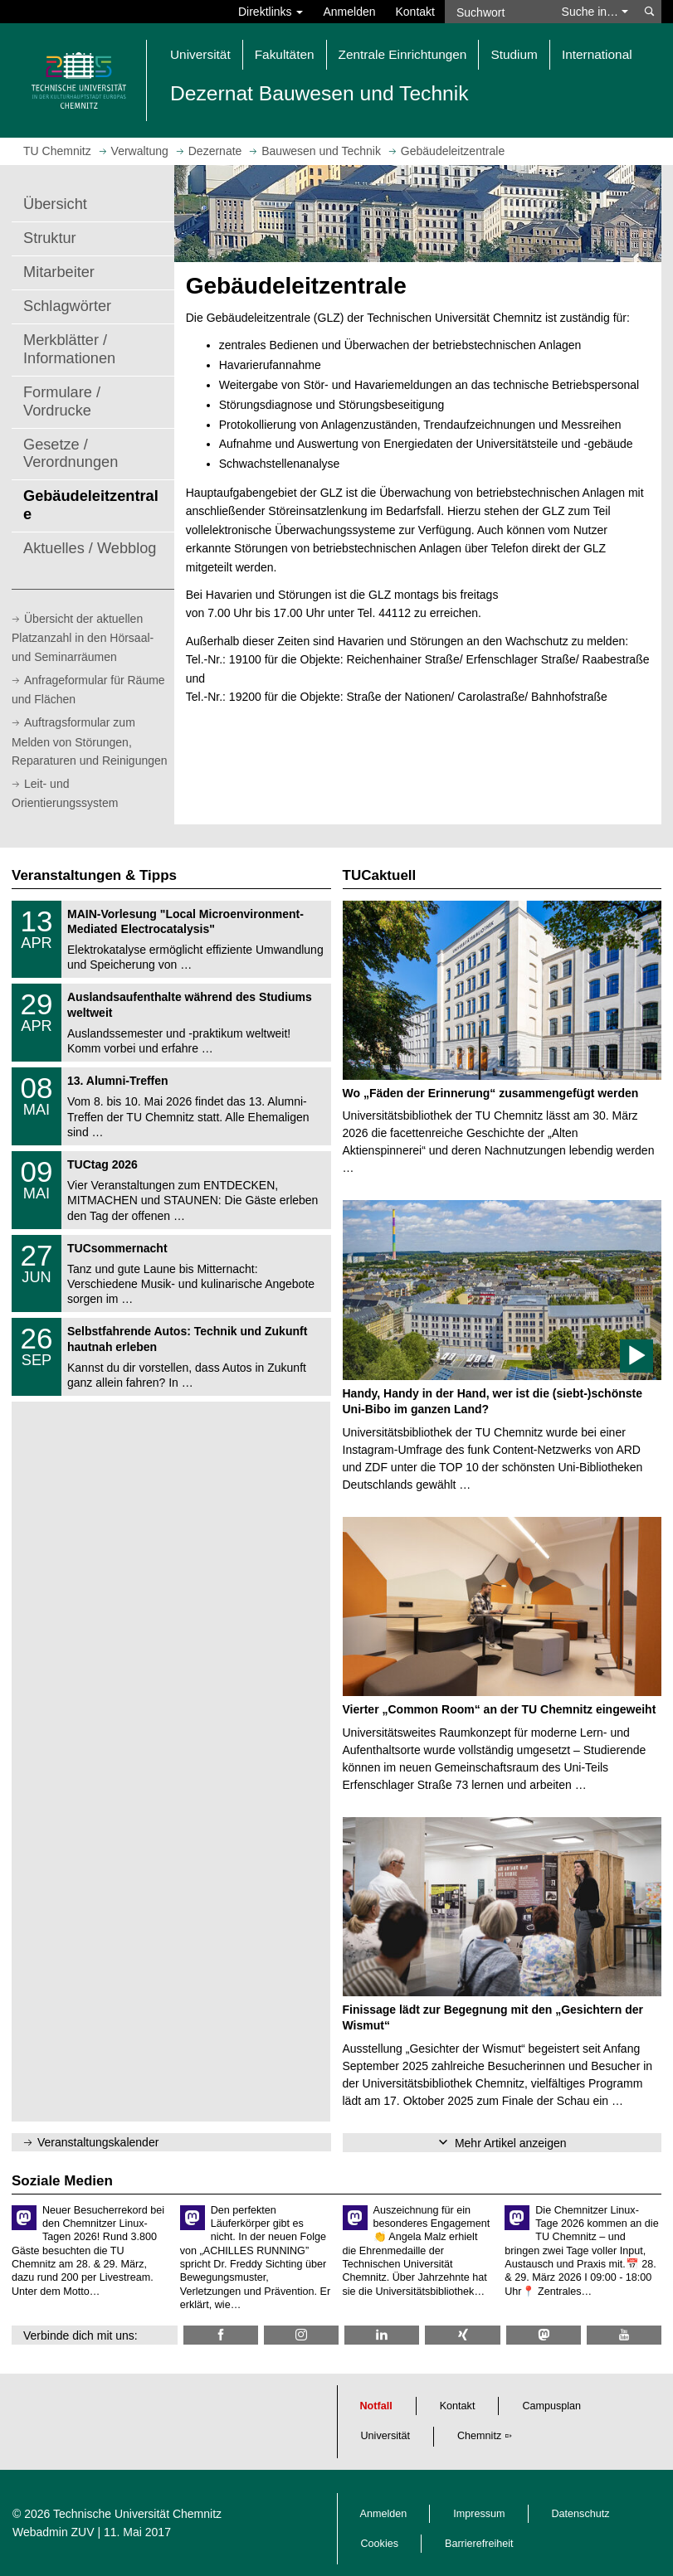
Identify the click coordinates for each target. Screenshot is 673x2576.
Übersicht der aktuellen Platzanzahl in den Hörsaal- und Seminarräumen (83, 637)
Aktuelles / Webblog (89, 548)
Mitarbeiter (59, 272)
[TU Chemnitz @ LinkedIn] (381, 2335)
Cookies (380, 2543)
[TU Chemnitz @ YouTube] (624, 2335)
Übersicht (55, 204)
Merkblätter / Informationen (69, 349)
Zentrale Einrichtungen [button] (403, 54)
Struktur (49, 238)
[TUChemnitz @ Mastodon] (543, 2335)
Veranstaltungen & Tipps (94, 875)
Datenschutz (581, 2514)
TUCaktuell (380, 875)
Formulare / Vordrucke (61, 401)
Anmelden (349, 11)
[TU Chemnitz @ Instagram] (301, 2335)
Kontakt (415, 11)
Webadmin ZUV (53, 2532)
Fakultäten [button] (285, 54)
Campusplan (551, 2406)
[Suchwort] (498, 11)
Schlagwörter (67, 306)
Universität (386, 2436)
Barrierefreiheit (479, 2543)
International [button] (597, 54)
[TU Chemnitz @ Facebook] (220, 2335)
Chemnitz (479, 2436)
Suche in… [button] (595, 11)
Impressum (479, 2514)
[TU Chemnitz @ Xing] (462, 2335)
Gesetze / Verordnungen (70, 453)
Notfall (376, 2406)
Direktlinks (270, 11)
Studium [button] (513, 54)
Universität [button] (200, 54)
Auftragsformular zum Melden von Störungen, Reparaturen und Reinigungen (90, 741)
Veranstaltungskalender (97, 2142)
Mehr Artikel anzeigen (511, 2143)
